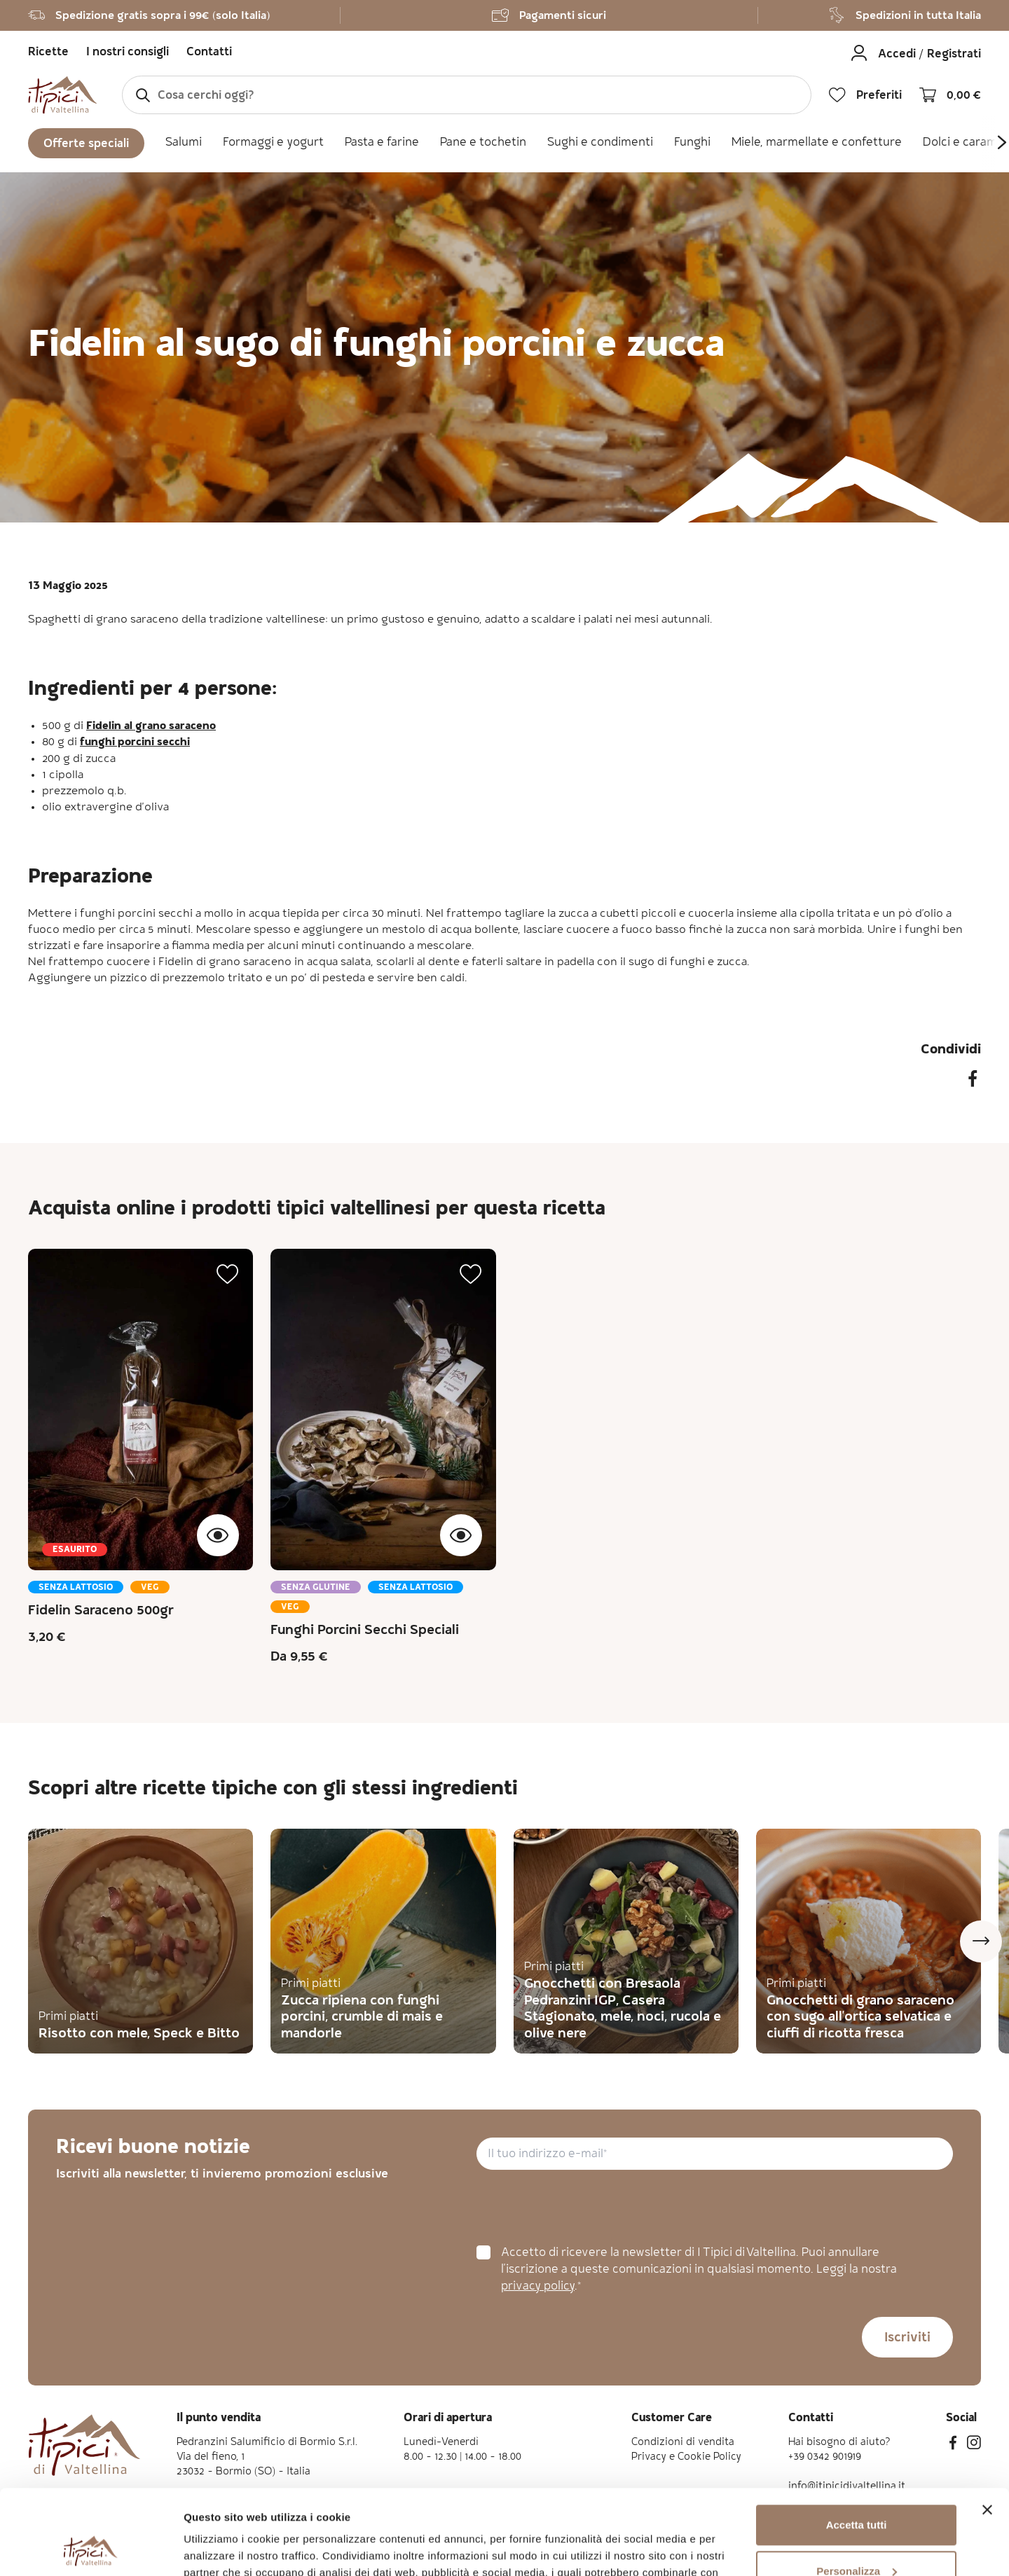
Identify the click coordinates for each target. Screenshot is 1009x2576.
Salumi (183, 143)
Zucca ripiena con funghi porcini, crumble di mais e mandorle (362, 2018)
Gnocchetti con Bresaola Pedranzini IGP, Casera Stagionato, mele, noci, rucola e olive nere (622, 2009)
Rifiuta (856, 2537)
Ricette (48, 53)
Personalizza (856, 2491)
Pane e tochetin (483, 143)
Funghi (692, 143)
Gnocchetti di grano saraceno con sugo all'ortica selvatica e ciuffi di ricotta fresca (860, 2018)
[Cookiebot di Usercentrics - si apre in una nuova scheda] (90, 2548)
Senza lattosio (76, 1588)
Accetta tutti (856, 2445)
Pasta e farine (382, 143)
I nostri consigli (127, 53)
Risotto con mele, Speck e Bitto (139, 2035)
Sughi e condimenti (600, 143)
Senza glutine (315, 1588)
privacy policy (538, 2287)
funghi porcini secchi (135, 743)
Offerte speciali (86, 145)
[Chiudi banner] (987, 2430)
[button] (228, 1274)
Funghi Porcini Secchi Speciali (364, 1631)
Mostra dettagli (221, 2548)
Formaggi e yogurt (273, 143)
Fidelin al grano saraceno (151, 727)
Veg (150, 1588)
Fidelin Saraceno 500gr (101, 1612)
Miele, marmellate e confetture (817, 143)
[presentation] (582, 2207)
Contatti (209, 53)
